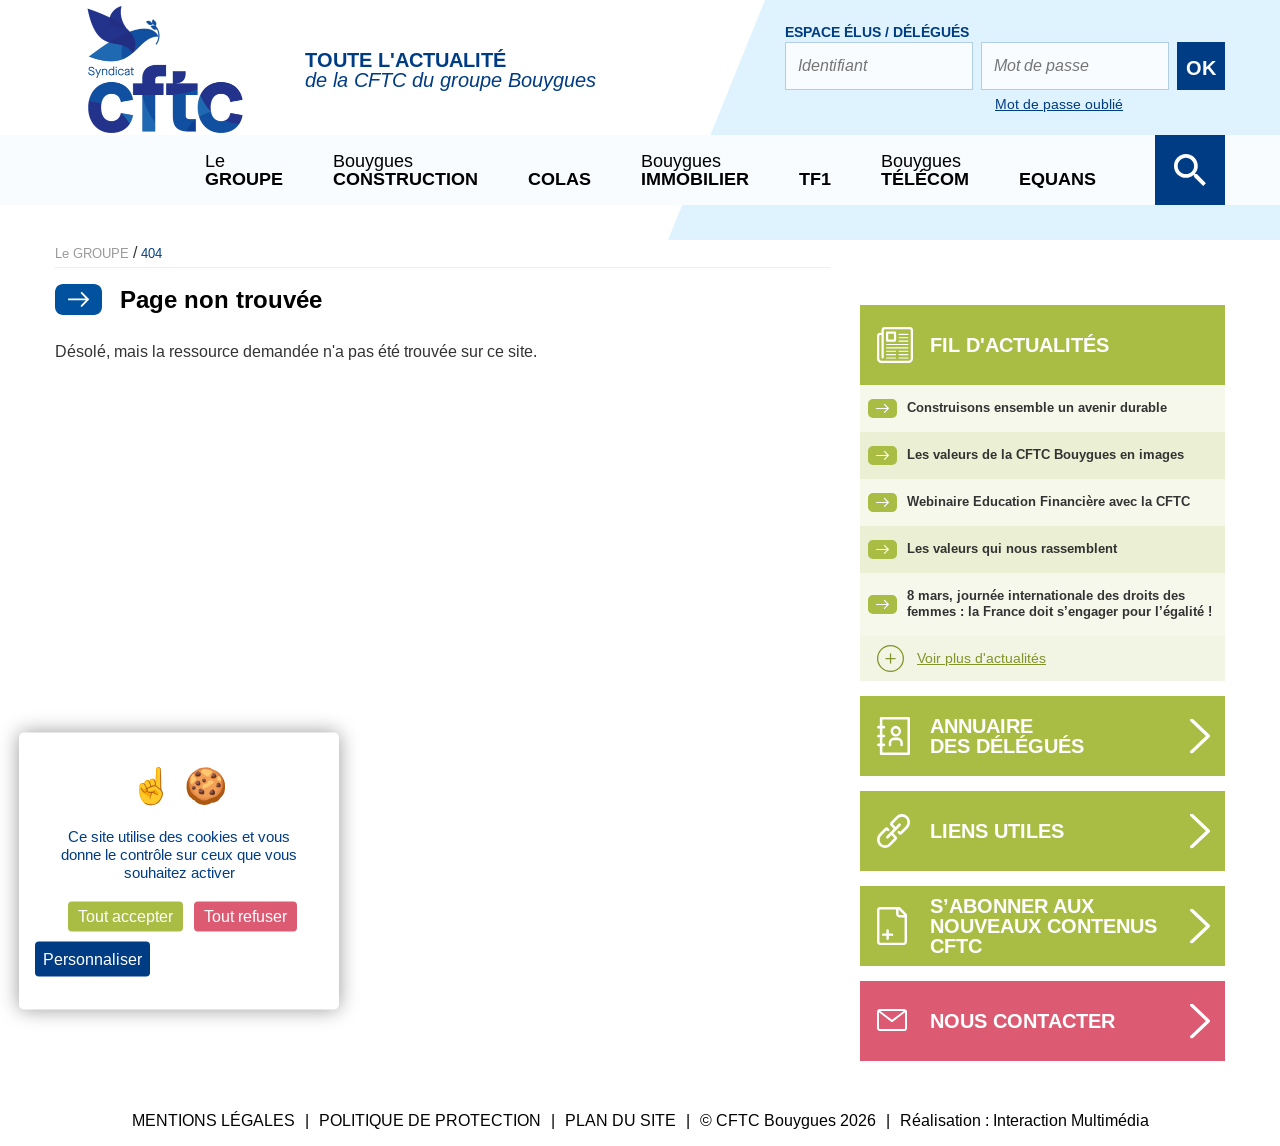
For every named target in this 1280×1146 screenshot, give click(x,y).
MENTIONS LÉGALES (213, 1120)
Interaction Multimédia (1071, 1120)
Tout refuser (245, 916)
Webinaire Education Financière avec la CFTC (1048, 501)
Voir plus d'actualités (981, 658)
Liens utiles (997, 831)
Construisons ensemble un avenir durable (1037, 407)
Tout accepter (125, 916)
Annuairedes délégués (1007, 736)
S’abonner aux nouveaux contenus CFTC (1043, 926)
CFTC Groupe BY (165, 83)
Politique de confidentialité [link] (242, 959)
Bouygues (405, 170)
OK (1201, 68)
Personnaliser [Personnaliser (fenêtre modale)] (92, 958)
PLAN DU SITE (620, 1120)
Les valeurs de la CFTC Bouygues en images (1045, 454)
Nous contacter (1022, 1021)
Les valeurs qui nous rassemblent (1012, 548)
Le (244, 170)
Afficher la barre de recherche (1190, 170)
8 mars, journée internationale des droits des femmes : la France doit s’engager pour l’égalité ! (1059, 604)
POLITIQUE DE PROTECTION (430, 1120)
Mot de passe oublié (1059, 104)
